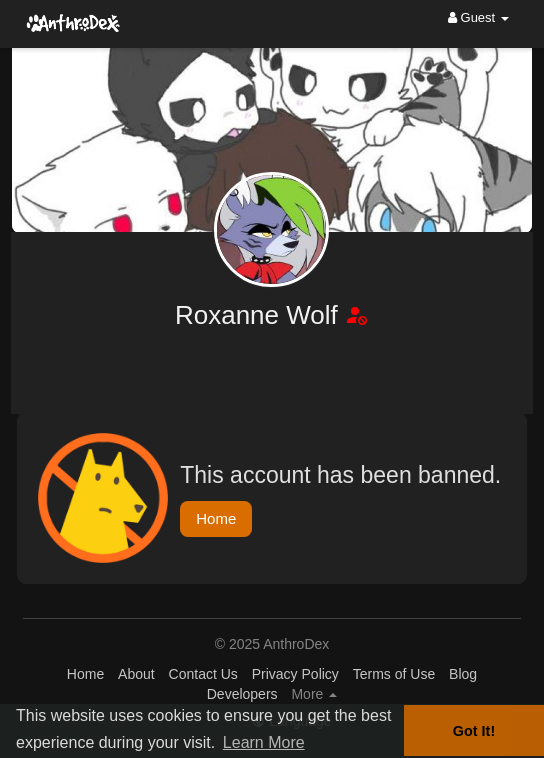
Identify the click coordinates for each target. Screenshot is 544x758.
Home (216, 518)
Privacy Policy (295, 674)
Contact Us (203, 674)
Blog (463, 674)
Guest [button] (478, 17)
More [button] (314, 694)
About (136, 674)
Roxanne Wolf (260, 315)
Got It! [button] (474, 731)
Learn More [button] (264, 742)
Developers (242, 694)
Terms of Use (394, 674)
